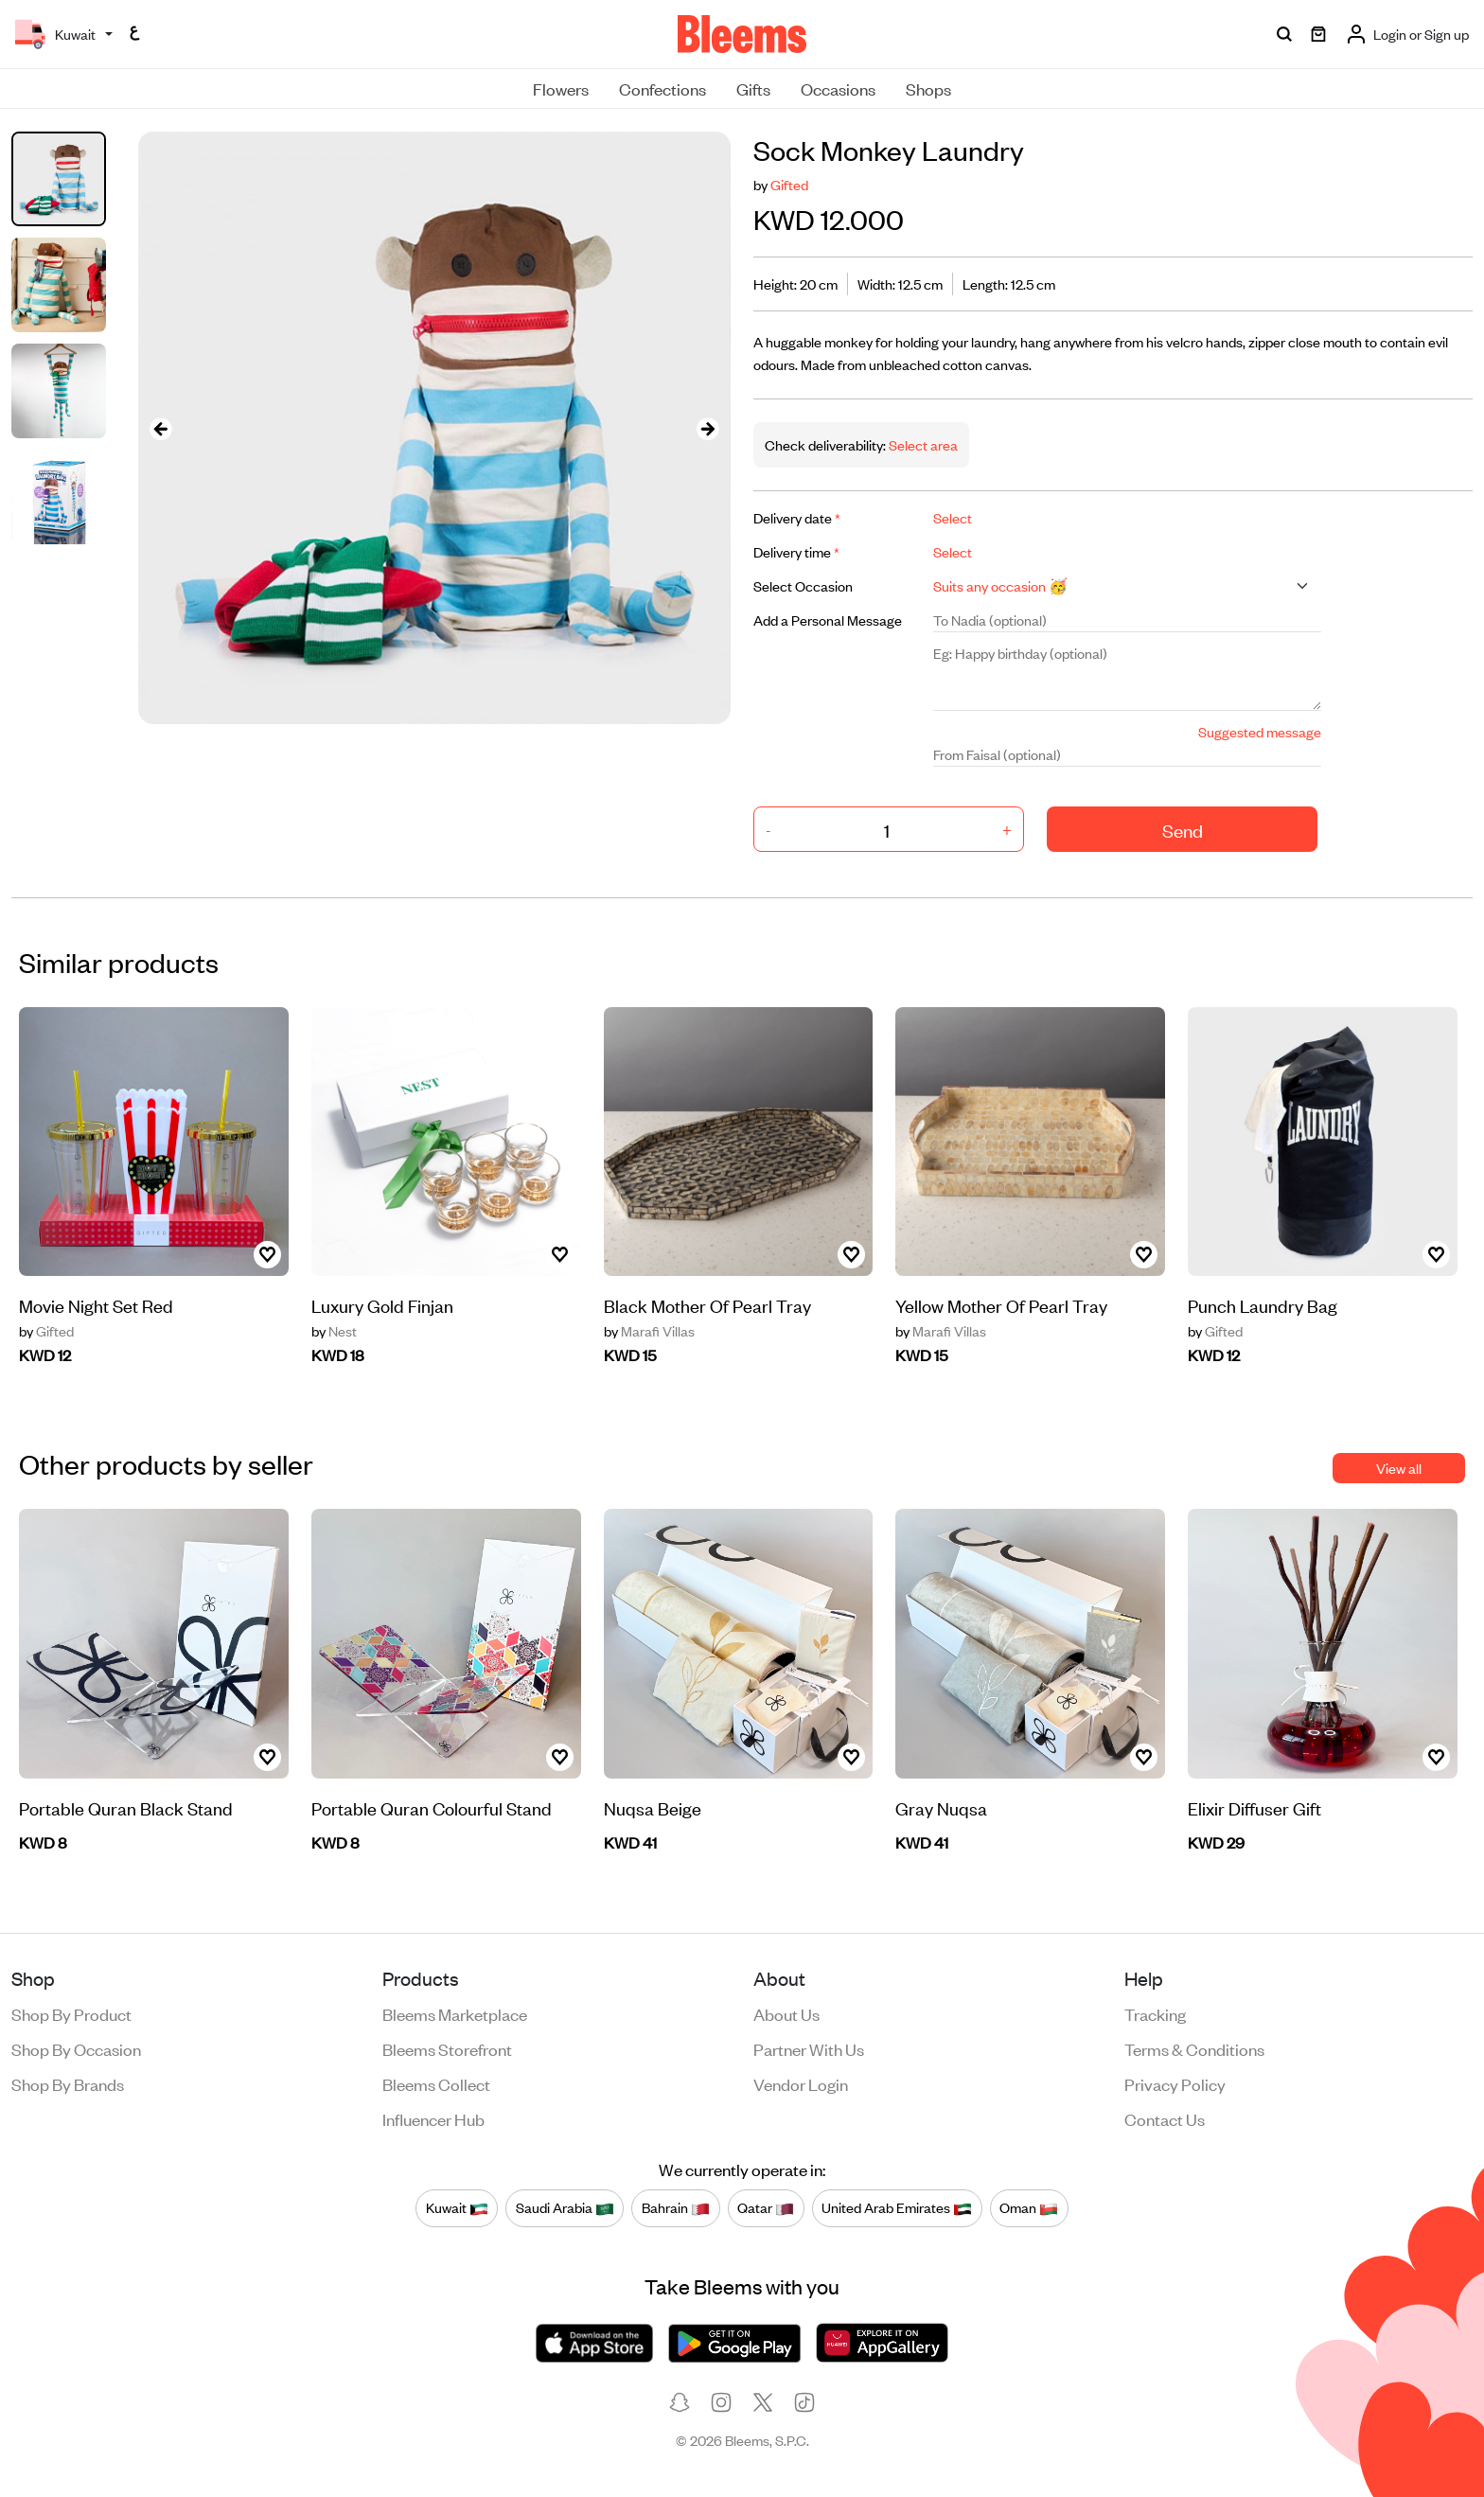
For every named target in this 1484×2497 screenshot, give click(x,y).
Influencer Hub (433, 2118)
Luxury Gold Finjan (382, 1305)
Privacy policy (1175, 2083)
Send (1182, 829)
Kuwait (457, 2208)
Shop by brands (67, 2083)
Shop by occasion (76, 2048)
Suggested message (1259, 731)
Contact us (1164, 2118)
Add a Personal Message (827, 619)
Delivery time (796, 551)
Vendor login (800, 2083)
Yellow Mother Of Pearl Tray (1001, 1305)
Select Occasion (803, 585)
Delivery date (796, 517)
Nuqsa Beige (652, 1807)
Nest (334, 1330)
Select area (922, 444)
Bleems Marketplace (454, 2013)
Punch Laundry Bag (1262, 1305)
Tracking (1155, 2013)
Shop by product (71, 2013)
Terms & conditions (1194, 2048)
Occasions (838, 88)
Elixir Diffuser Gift (1254, 1807)
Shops (928, 88)
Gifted (789, 184)
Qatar (765, 2208)
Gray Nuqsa (941, 1807)
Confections (662, 88)
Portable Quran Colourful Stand (431, 1807)
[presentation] (161, 428)
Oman (1028, 2208)
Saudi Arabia (565, 2208)
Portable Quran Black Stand (126, 1807)
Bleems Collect (436, 2083)
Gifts (753, 88)
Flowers (561, 88)
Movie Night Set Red (96, 1305)
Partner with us (808, 2048)
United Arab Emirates (897, 2208)
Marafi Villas (649, 1330)
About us (786, 2013)
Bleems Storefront (447, 2048)
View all (1399, 1468)
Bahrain (676, 2208)
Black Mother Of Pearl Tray (707, 1305)
